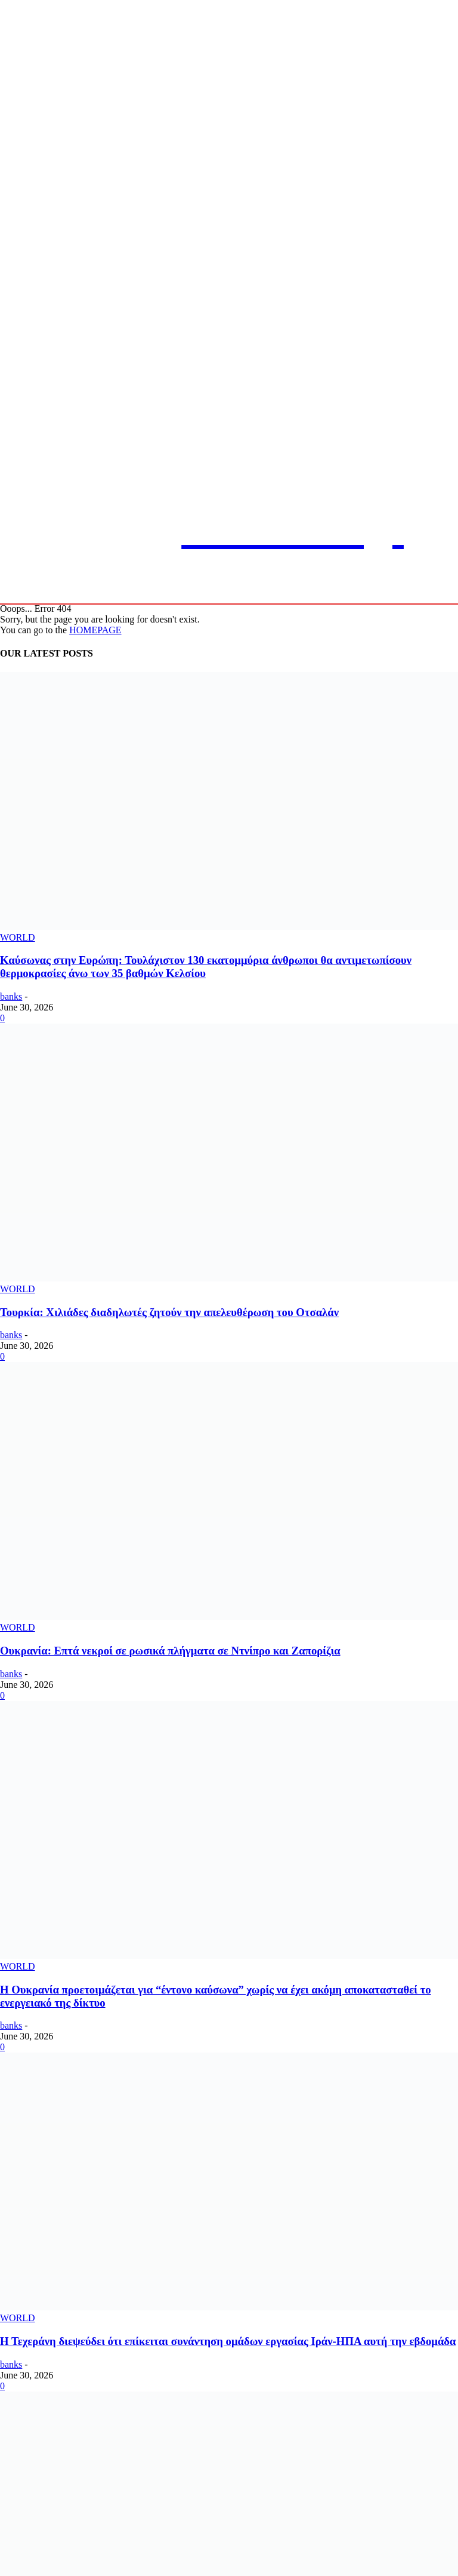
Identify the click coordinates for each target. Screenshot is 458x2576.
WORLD (17, 937)
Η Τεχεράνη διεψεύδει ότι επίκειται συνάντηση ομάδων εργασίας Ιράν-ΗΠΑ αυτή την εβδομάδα (228, 2341)
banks (11, 996)
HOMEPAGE (95, 630)
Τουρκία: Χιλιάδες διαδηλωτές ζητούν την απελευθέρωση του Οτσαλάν (169, 1312)
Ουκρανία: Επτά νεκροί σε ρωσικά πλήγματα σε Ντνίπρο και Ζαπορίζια (170, 1650)
